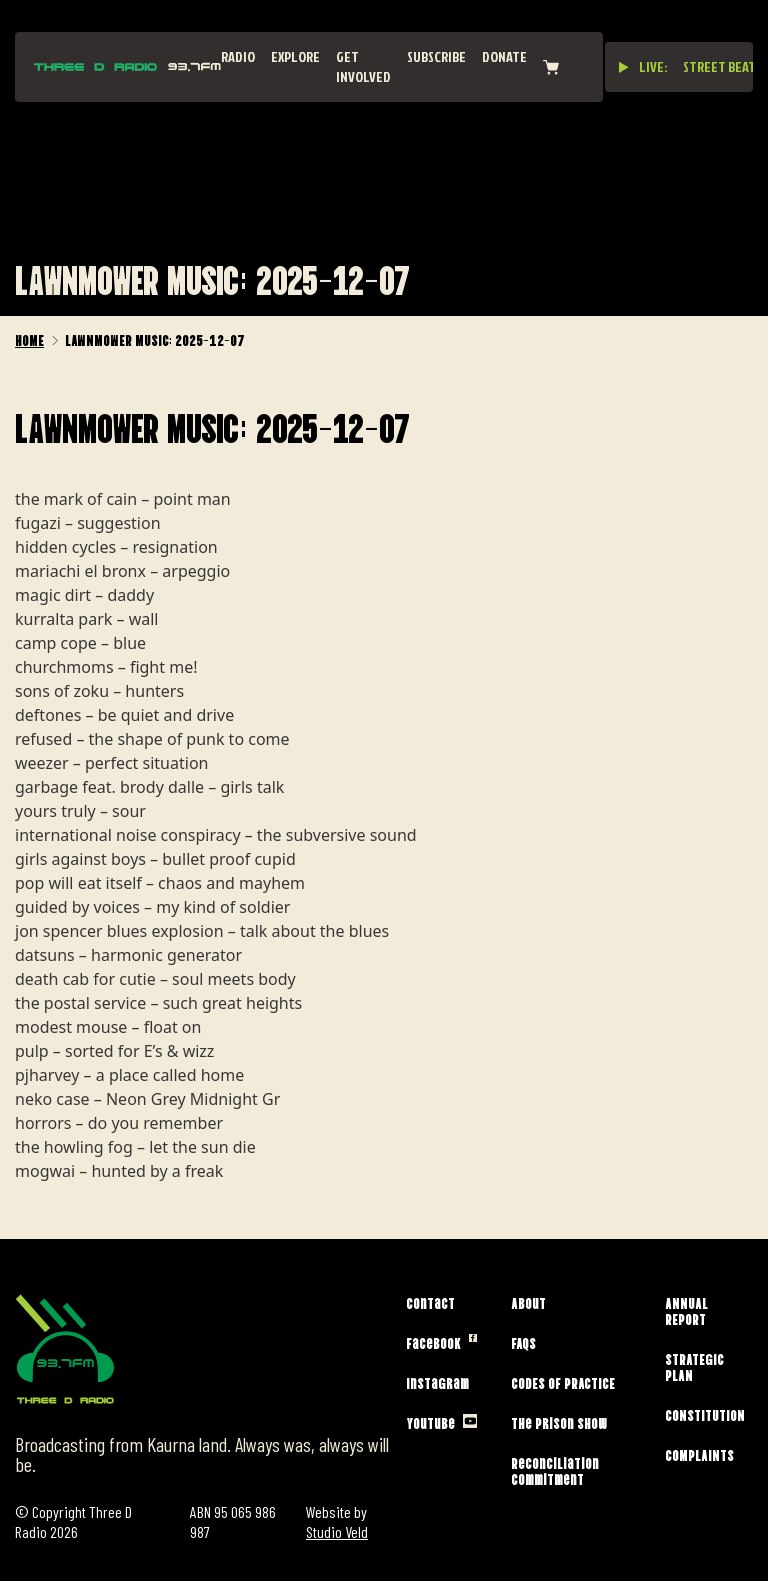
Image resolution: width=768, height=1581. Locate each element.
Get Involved (363, 66)
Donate (504, 56)
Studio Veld (337, 1531)
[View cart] (551, 67)
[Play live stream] (624, 67)
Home (29, 339)
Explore (295, 56)
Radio (238, 56)
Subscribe (436, 56)
